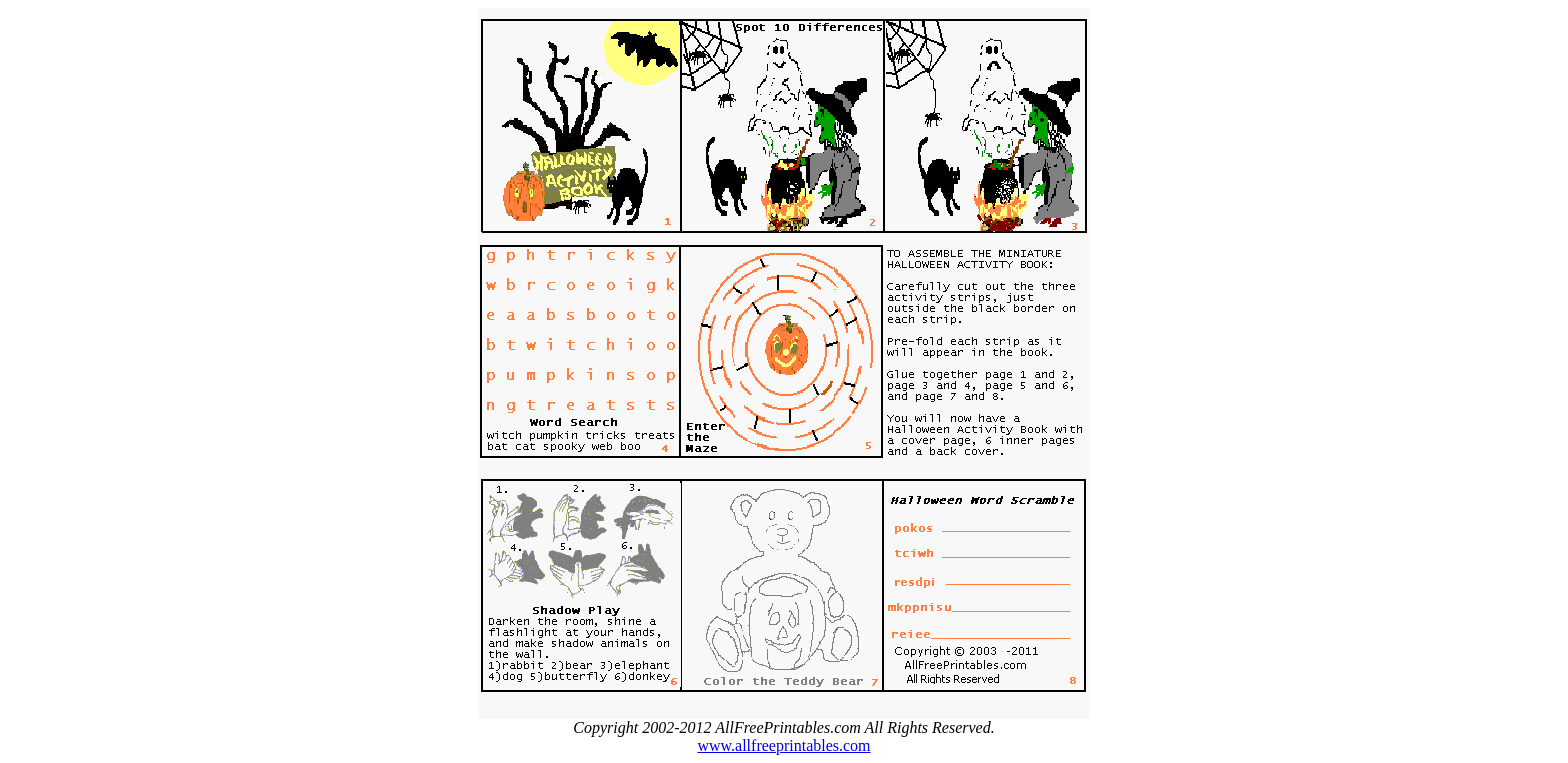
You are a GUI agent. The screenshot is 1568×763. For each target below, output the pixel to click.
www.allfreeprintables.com (783, 745)
